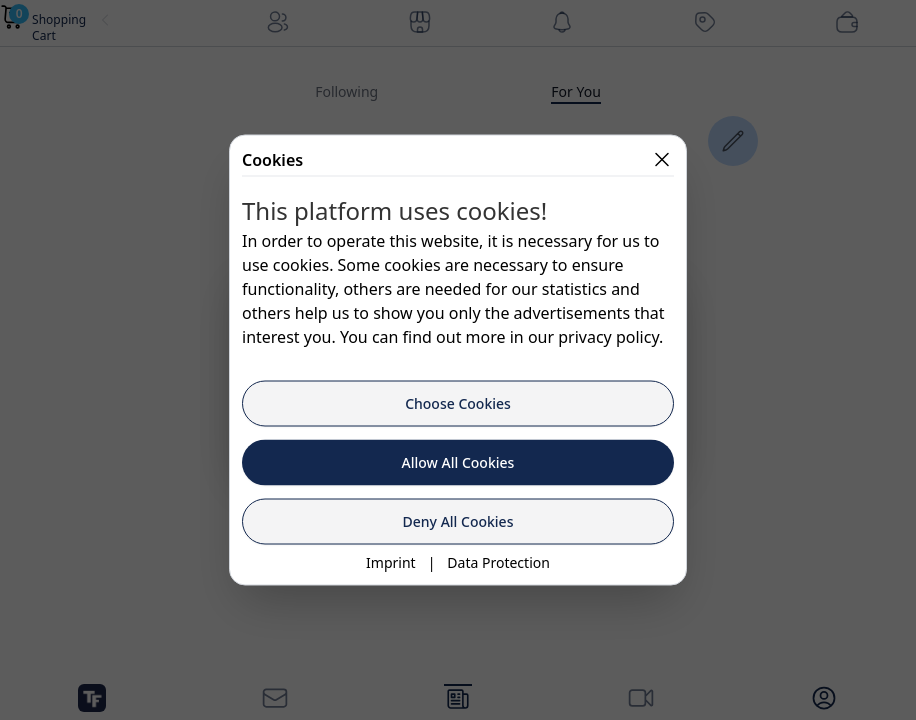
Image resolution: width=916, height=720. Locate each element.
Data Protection (498, 562)
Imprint (391, 562)
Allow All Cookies (458, 462)
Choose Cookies (458, 403)
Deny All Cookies (458, 521)
